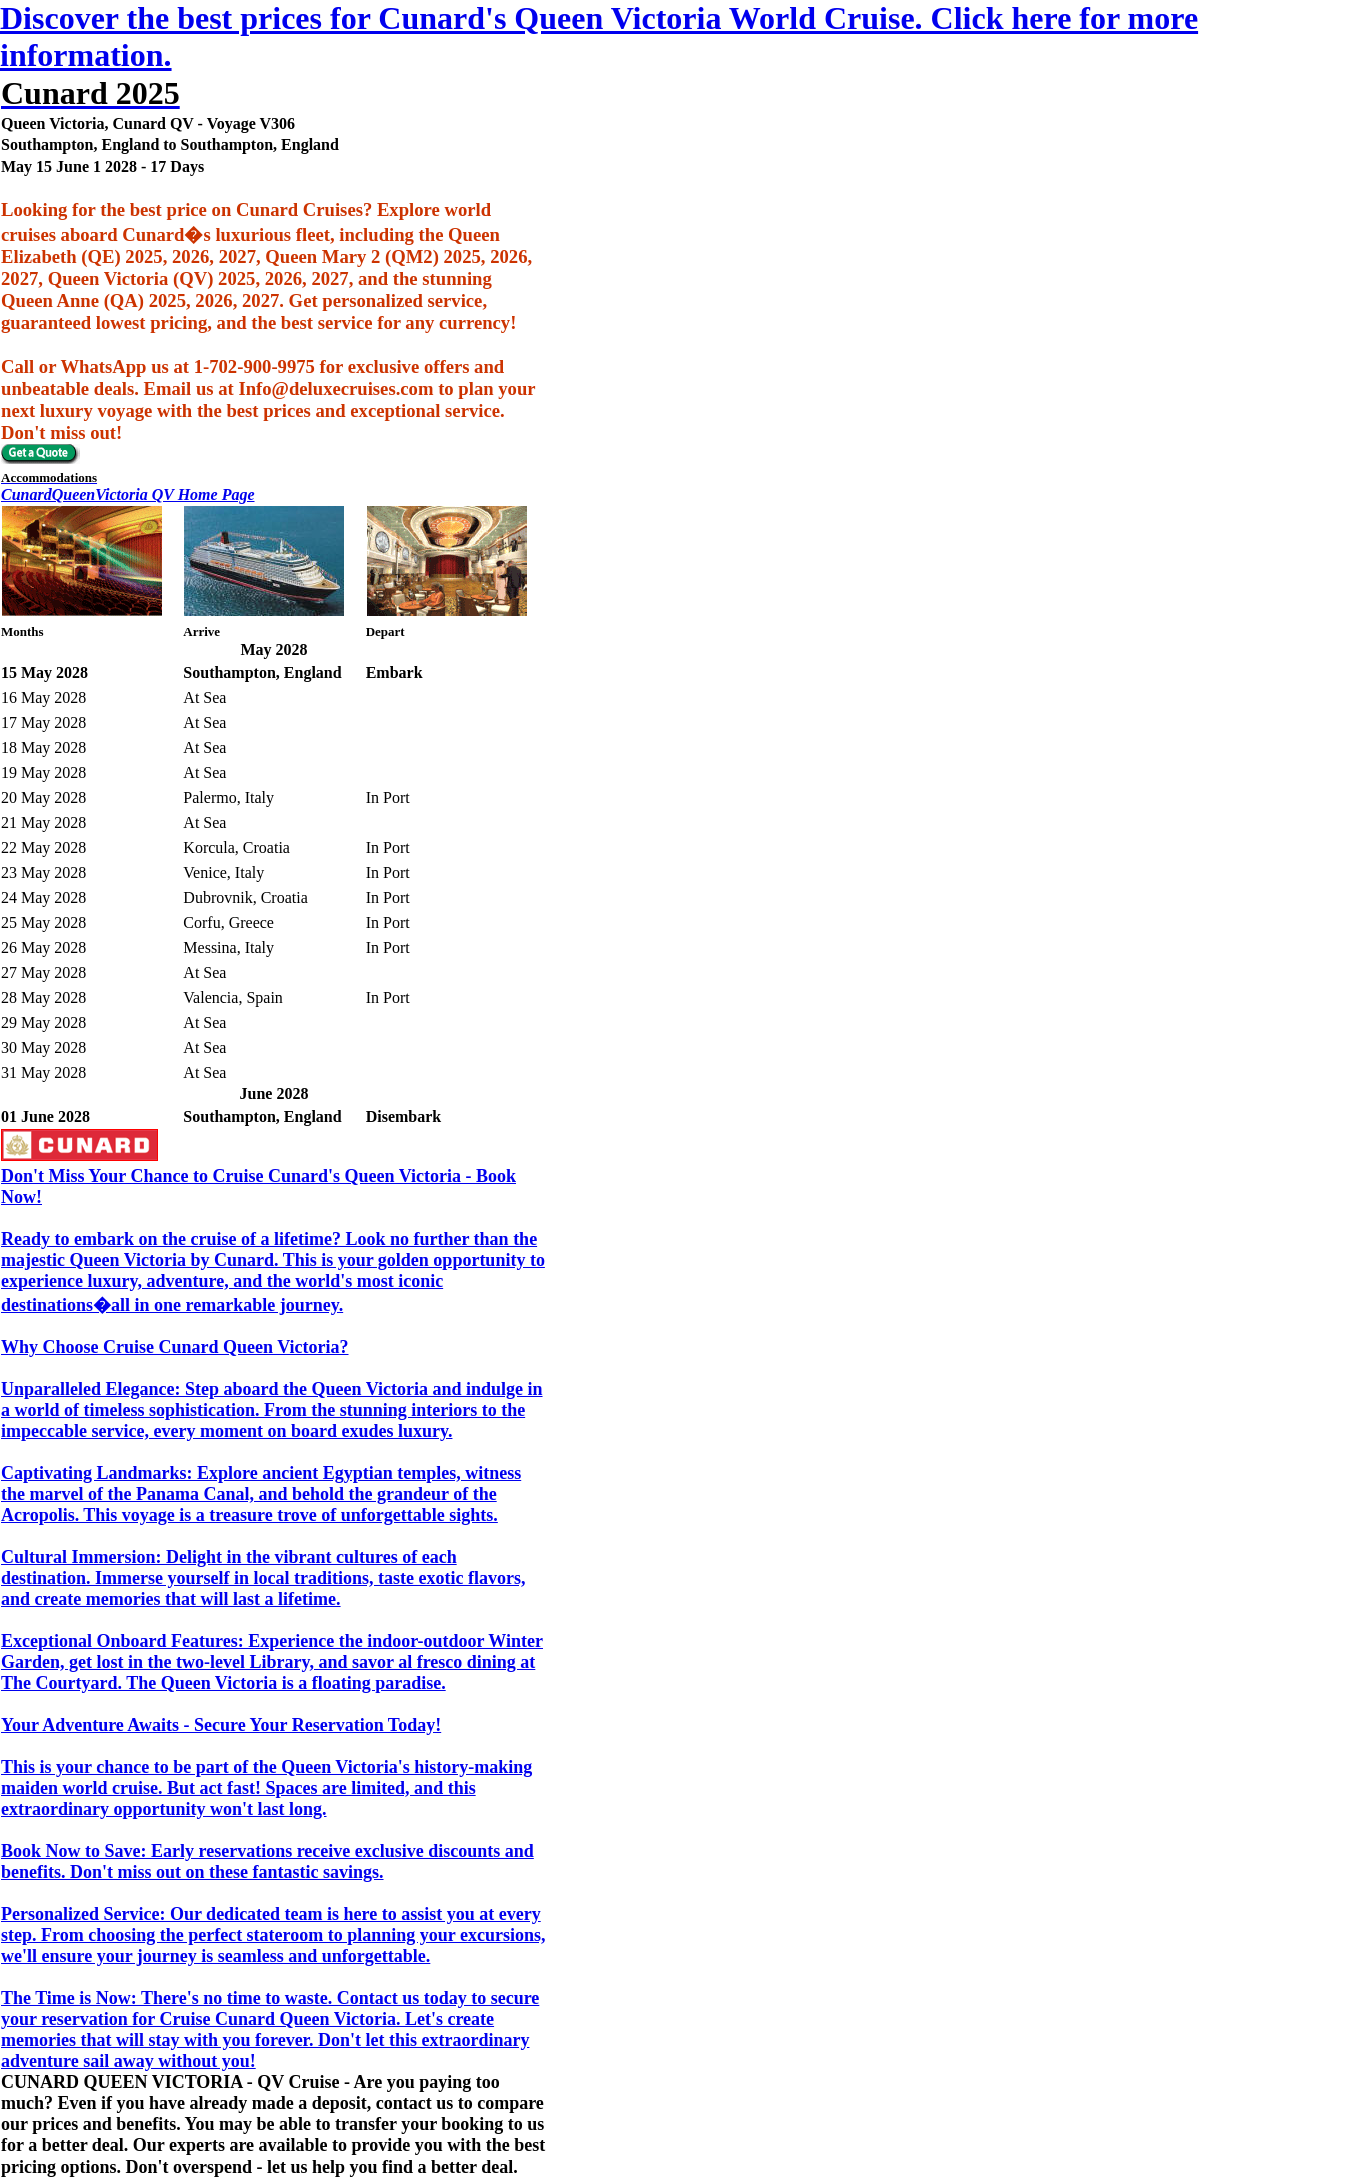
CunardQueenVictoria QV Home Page (128, 494)
